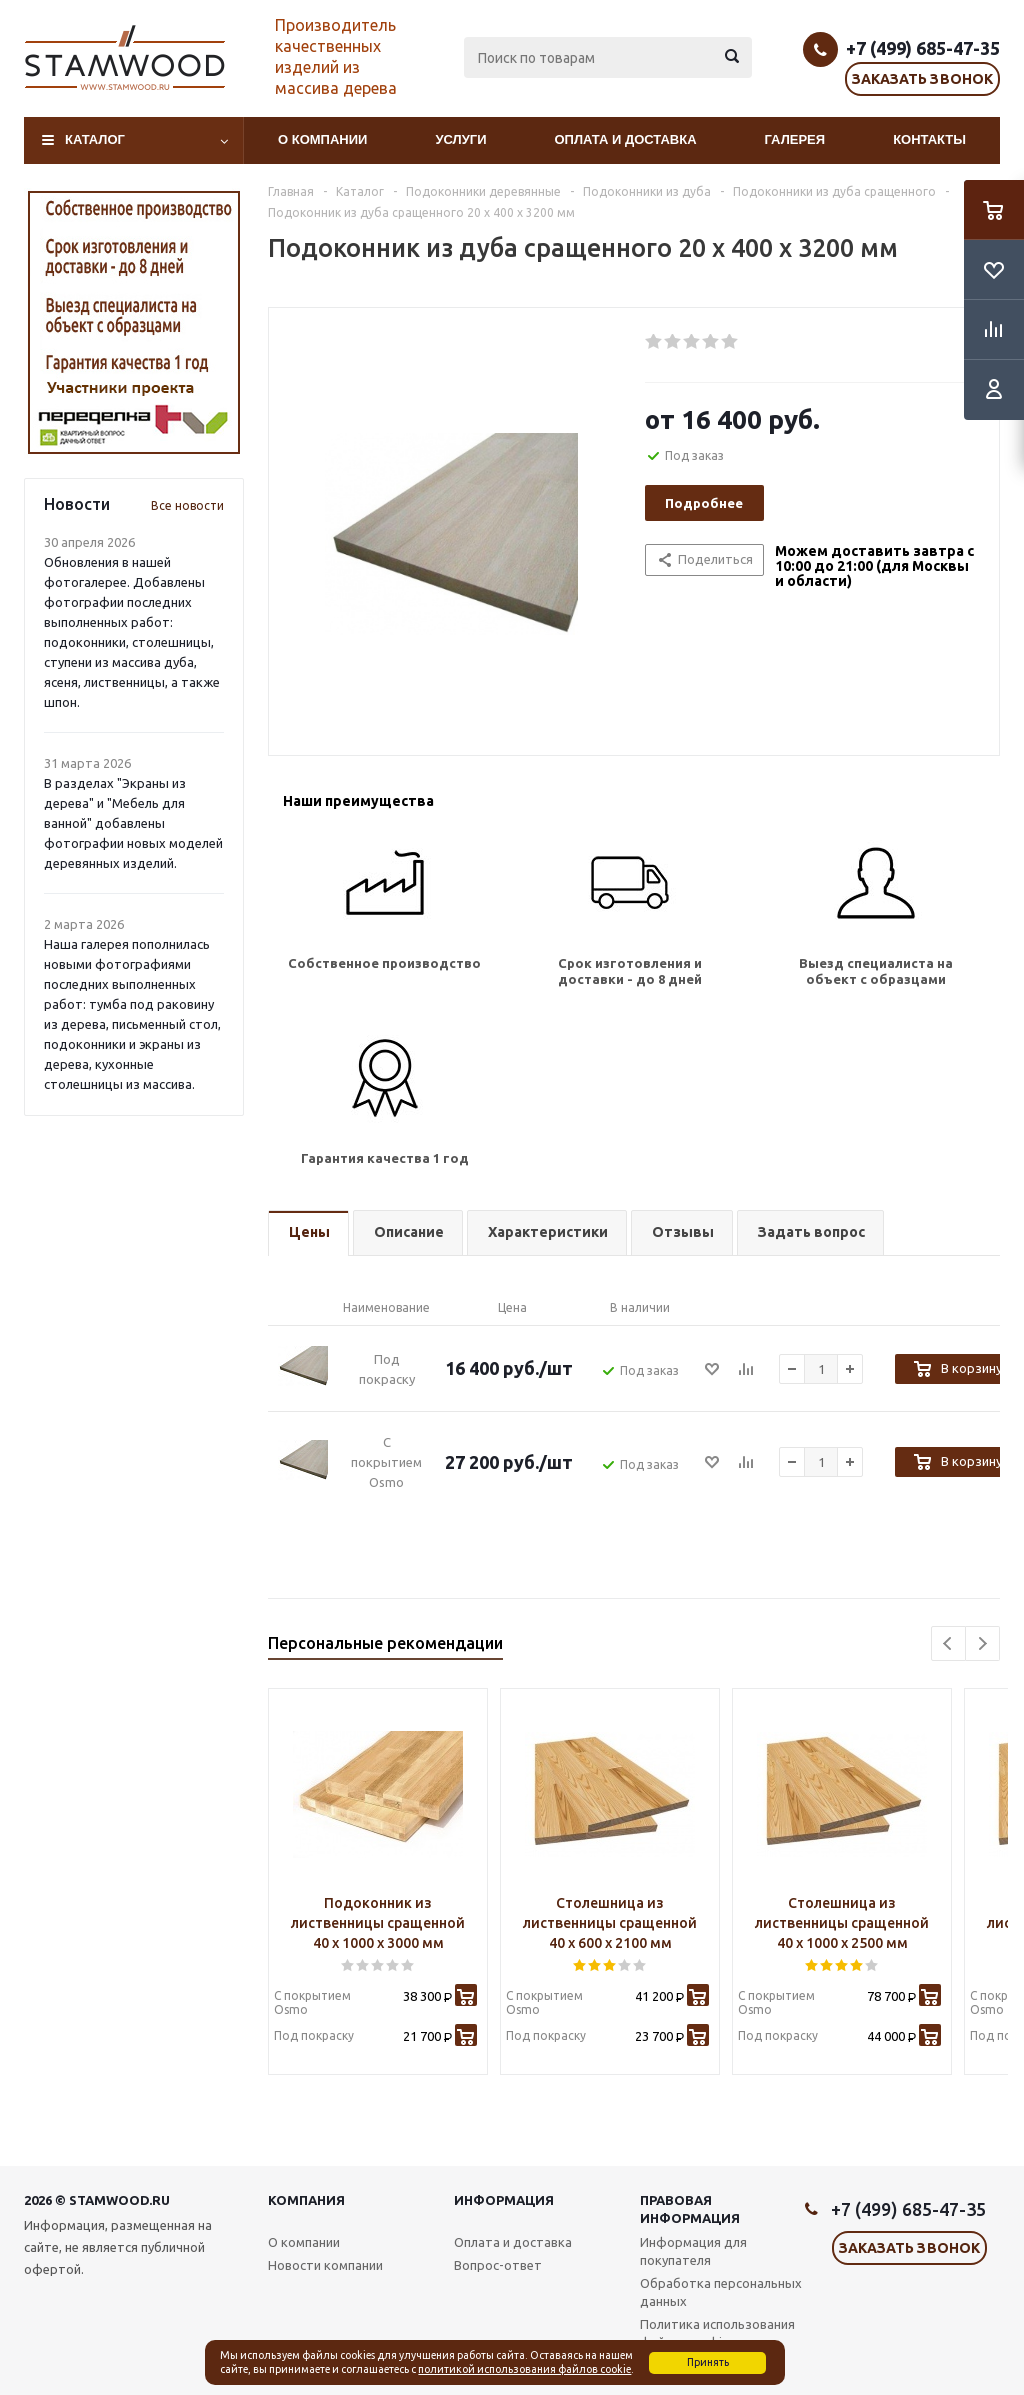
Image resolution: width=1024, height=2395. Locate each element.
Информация (504, 2200)
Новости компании (325, 2265)
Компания (306, 2200)
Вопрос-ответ (498, 2265)
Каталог (95, 139)
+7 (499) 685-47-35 (923, 48)
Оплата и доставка (626, 139)
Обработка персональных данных (721, 2292)
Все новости (187, 505)
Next (982, 1643)
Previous (948, 1643)
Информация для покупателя (693, 2251)
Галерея (795, 139)
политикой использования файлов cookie (524, 2369)
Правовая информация (690, 2209)
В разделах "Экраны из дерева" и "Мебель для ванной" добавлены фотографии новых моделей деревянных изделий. (133, 823)
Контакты (929, 139)
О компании (322, 139)
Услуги (460, 139)
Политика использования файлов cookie (717, 2333)
